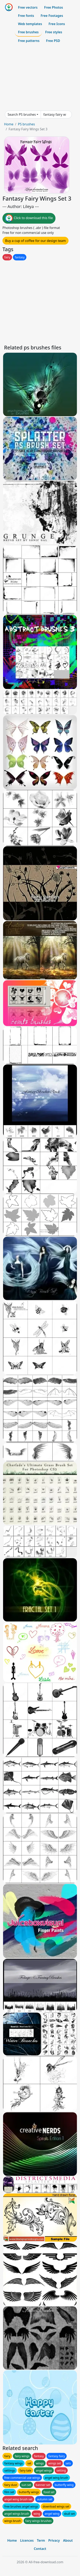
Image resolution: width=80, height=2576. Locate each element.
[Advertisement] (40, 77)
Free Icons (56, 24)
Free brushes (28, 32)
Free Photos (53, 7)
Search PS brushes (22, 114)
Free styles (53, 32)
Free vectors (27, 7)
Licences (27, 2540)
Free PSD (53, 40)
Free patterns (28, 40)
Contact (40, 2548)
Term (41, 2540)
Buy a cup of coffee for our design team (35, 240)
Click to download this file (29, 218)
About (68, 2540)
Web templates (30, 24)
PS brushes (26, 124)
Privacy (54, 2540)
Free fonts (26, 15)
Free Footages (52, 15)
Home (9, 124)
